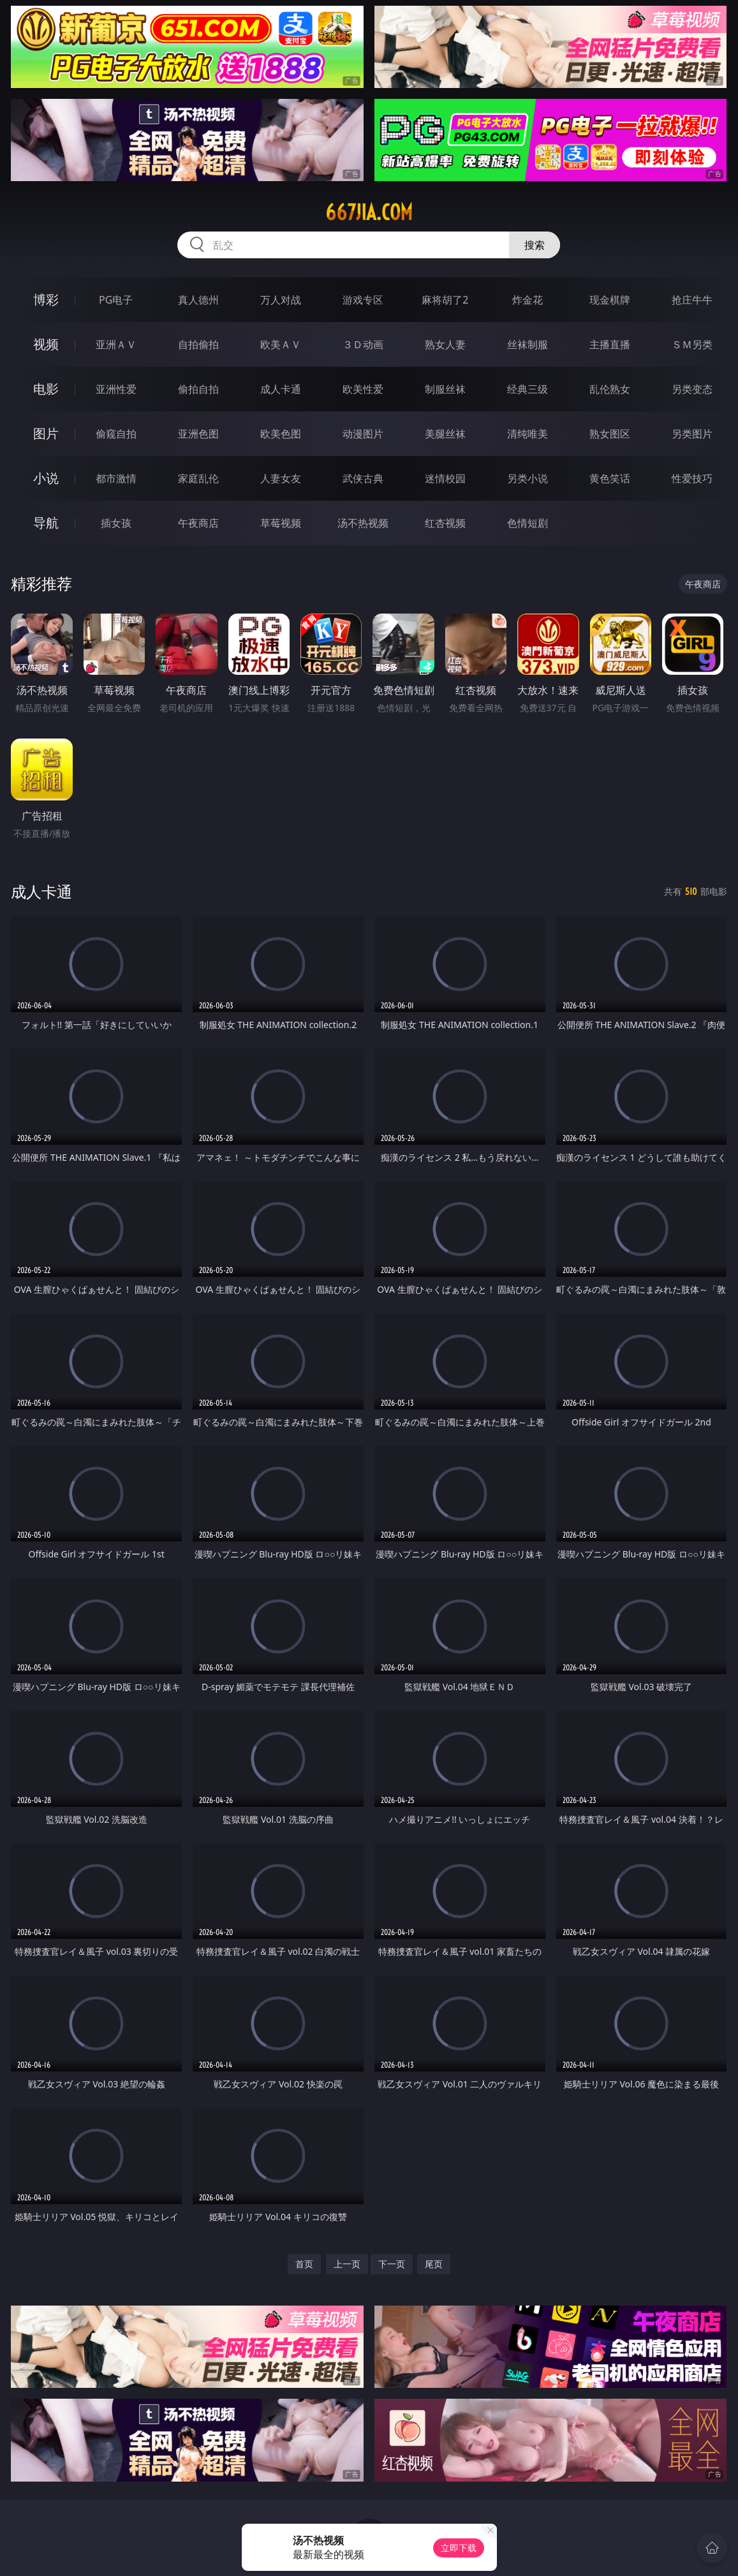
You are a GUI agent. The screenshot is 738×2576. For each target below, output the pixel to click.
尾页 (434, 2264)
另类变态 (692, 389)
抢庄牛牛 (692, 300)
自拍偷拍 (198, 344)
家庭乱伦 (198, 478)
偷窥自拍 (116, 434)
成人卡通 (280, 389)
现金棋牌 (609, 300)
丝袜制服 (527, 344)
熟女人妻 (445, 344)
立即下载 (458, 2548)
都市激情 (116, 478)
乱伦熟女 (609, 389)
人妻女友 (280, 478)
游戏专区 (363, 300)
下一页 (391, 2264)
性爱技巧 (692, 478)
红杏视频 (445, 523)
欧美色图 (280, 434)
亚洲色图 (198, 434)
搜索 (534, 245)
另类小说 (527, 478)
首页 (304, 2264)
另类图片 (692, 434)
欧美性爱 (363, 389)
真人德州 (198, 300)
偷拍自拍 (198, 389)
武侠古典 (363, 478)
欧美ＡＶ (280, 344)
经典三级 (527, 389)
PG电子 (116, 300)
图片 (46, 433)
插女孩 (116, 523)
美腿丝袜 (445, 434)
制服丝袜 (445, 389)
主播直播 (609, 344)
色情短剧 (527, 523)
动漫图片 (363, 434)
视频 (46, 344)
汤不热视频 (362, 523)
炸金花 (527, 300)
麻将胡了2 (445, 300)
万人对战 (280, 300)
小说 (46, 478)
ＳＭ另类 (692, 344)
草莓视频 (280, 523)
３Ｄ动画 (363, 344)
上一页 (347, 2264)
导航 (46, 522)
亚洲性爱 (116, 389)
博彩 (46, 299)
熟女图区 (609, 434)
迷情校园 (445, 478)
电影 (46, 388)
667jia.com (369, 212)
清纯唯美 (527, 434)
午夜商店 (198, 523)
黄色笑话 (609, 478)
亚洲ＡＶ (116, 344)
